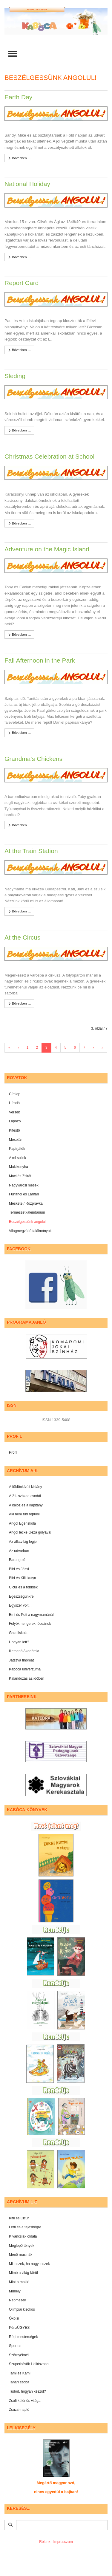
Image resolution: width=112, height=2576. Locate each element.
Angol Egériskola (22, 1523)
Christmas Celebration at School (49, 456)
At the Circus (22, 937)
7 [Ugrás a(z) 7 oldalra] (84, 1047)
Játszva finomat (21, 1660)
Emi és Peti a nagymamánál (31, 1615)
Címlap (14, 1094)
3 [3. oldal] (46, 1047)
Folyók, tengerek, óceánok (30, 1624)
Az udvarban (19, 1551)
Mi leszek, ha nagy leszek (29, 2264)
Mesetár (15, 1140)
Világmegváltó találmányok (30, 1231)
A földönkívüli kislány (25, 1487)
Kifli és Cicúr (19, 2218)
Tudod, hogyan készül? (27, 2391)
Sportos (15, 2346)
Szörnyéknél (19, 2355)
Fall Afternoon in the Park (39, 660)
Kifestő (14, 1130)
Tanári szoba (19, 2382)
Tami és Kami (19, 2373)
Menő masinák (20, 2254)
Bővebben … (19, 158)
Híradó (14, 1103)
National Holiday (27, 183)
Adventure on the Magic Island (46, 549)
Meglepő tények (21, 2246)
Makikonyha (18, 1167)
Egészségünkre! (22, 1596)
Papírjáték (17, 1149)
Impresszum (63, 2542)
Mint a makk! (19, 2282)
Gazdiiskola (18, 1633)
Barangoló (17, 1560)
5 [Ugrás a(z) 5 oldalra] (65, 1047)
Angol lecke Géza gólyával (30, 1532)
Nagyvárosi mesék (24, 1185)
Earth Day (18, 97)
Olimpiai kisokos (22, 2309)
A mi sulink (17, 1158)
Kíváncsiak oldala (23, 2236)
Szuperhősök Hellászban (29, 2364)
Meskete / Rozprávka (26, 1203)
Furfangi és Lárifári (24, 1194)
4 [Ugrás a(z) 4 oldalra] (56, 1047)
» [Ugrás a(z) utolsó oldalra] (103, 1047)
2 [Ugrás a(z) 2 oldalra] (37, 1047)
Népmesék (17, 2300)
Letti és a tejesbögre (25, 2227)
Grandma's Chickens (33, 758)
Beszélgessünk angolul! (28, 1222)
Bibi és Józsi (19, 1569)
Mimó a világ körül (23, 2273)
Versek (14, 1112)
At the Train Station (31, 850)
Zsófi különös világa (24, 2401)
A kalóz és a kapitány (26, 1505)
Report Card (21, 282)
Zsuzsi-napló (19, 2410)
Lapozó (15, 1121)
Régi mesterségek (23, 2337)
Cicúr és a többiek (23, 1587)
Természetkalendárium (27, 1212)
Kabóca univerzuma (25, 1669)
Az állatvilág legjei (23, 1542)
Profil (13, 1452)
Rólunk (44, 2542)
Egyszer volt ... (21, 1605)
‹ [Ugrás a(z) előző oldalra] (18, 1047)
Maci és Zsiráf (20, 1176)
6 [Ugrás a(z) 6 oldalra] (75, 1047)
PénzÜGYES (19, 2328)
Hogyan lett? (19, 1642)
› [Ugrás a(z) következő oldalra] (93, 1047)
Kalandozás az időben (26, 1678)
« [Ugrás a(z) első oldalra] (9, 1047)
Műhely (15, 2291)
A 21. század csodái (25, 1496)
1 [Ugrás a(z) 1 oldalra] (28, 1047)
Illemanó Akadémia (24, 1651)
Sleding (14, 375)
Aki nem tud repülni (24, 1514)
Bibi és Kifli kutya (22, 1578)
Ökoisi (14, 2318)
